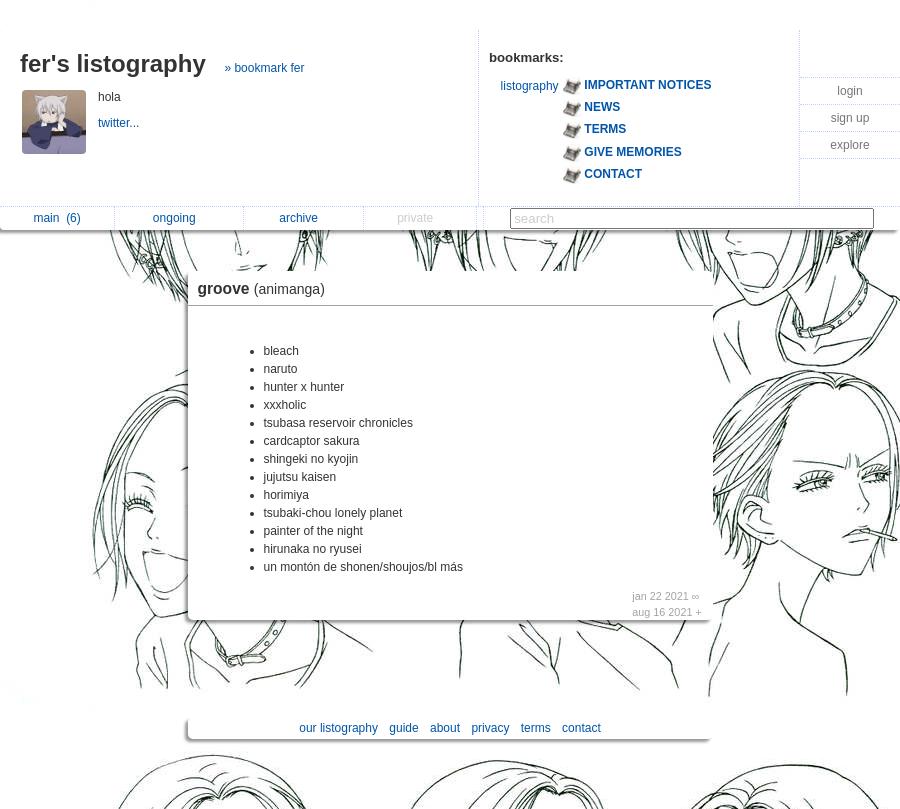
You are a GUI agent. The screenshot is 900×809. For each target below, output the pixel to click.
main (56, 218)
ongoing (179, 218)
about (445, 728)
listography (530, 86)
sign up (850, 118)
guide (403, 728)
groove (266, 288)
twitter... (120, 123)
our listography (338, 728)
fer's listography (113, 63)
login (849, 91)
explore (849, 145)
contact (581, 728)
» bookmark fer (264, 68)
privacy (490, 728)
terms (536, 728)
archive (303, 218)
